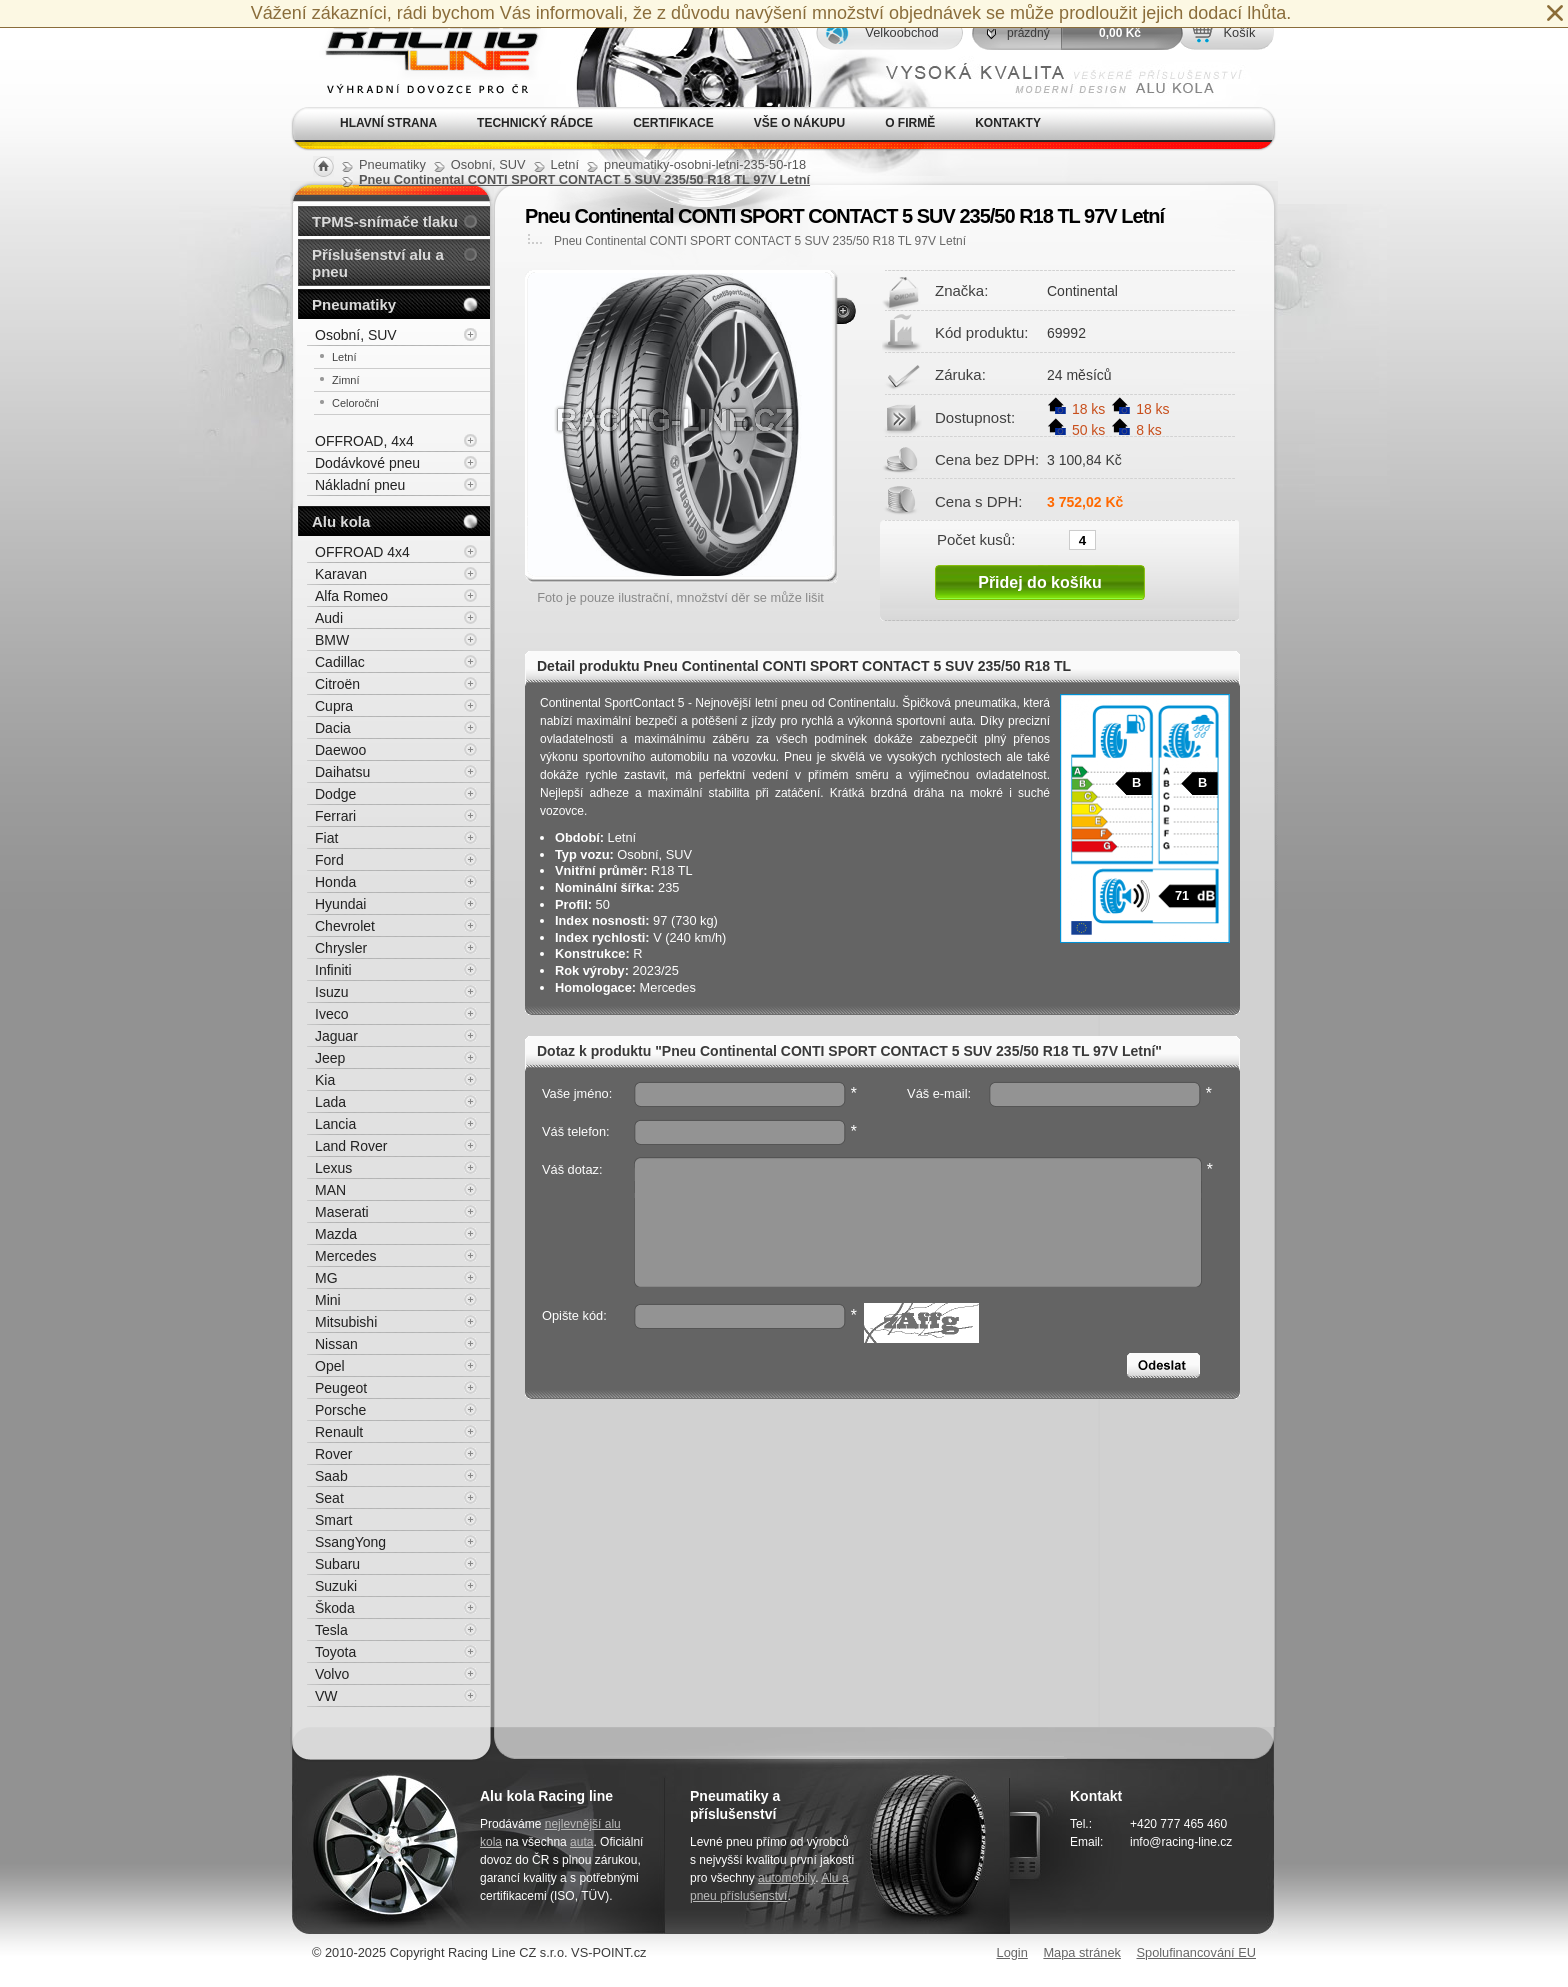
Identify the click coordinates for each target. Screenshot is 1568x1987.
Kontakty (1008, 123)
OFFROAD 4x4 (362, 552)
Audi (329, 618)
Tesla (331, 1630)
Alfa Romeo (351, 596)
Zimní (346, 380)
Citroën (337, 684)
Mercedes (345, 1256)
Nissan (336, 1344)
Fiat (326, 838)
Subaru (337, 1564)
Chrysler (341, 948)
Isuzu (331, 992)
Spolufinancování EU (1196, 1952)
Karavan (341, 574)
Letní (344, 357)
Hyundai (340, 904)
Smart (333, 1520)
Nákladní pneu (360, 485)
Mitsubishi (346, 1322)
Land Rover (351, 1146)
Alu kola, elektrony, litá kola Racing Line (420, 53)
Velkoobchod (901, 32)
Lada (330, 1102)
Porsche (340, 1410)
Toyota (335, 1652)
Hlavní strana (388, 123)
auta (581, 1842)
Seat (329, 1498)
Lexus (333, 1168)
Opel (330, 1366)
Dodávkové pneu (367, 463)
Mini (328, 1300)
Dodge (335, 794)
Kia (325, 1080)
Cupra (334, 706)
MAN (330, 1190)
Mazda (336, 1234)
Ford (329, 860)
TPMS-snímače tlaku (385, 221)
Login (1012, 1952)
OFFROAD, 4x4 (364, 441)
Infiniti (333, 970)
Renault (339, 1432)
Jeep (330, 1058)
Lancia (335, 1124)
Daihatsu (342, 772)
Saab (331, 1476)
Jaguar (336, 1036)
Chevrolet (345, 926)
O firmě (910, 123)
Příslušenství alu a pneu (378, 263)
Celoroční (355, 403)
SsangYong (350, 1542)
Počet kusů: (976, 539)
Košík (1239, 32)
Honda (335, 882)
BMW (332, 640)
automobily (786, 1878)
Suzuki (336, 1586)
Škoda (335, 1608)
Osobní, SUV (356, 335)
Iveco (331, 1014)
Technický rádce (535, 123)
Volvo (332, 1674)
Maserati (342, 1212)
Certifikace (673, 123)
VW (326, 1696)
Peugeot (341, 1388)
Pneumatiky (354, 304)
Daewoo (340, 750)
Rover (333, 1454)
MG (326, 1278)
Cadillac (340, 662)
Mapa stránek (1082, 1952)
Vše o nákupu (799, 123)
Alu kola (341, 521)
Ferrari (335, 816)
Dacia (333, 728)
